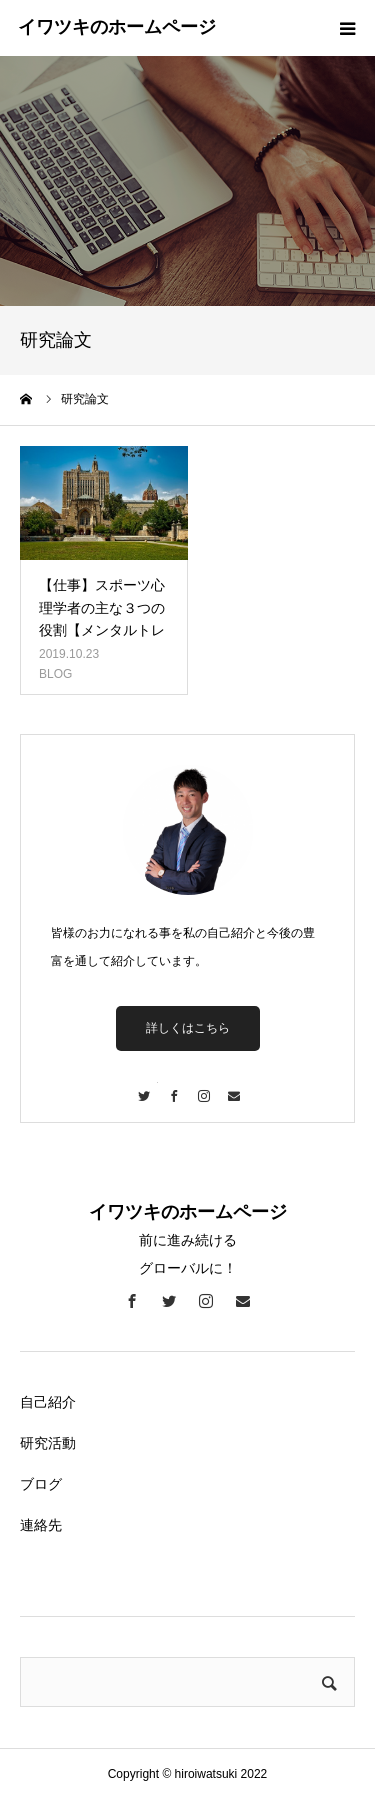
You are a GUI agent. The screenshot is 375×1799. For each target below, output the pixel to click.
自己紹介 (48, 1402)
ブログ (41, 1484)
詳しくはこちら (188, 1028)
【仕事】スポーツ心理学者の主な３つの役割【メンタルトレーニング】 (102, 618)
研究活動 (48, 1443)
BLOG (55, 674)
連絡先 (41, 1525)
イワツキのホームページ (117, 27)
